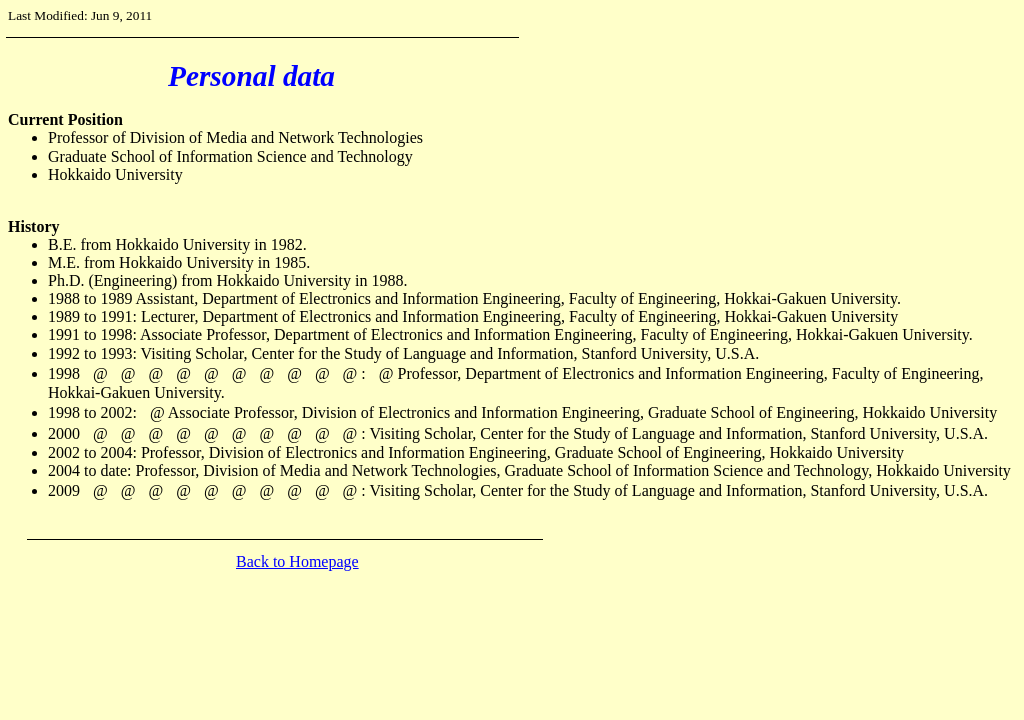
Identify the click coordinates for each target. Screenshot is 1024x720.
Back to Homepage (297, 561)
